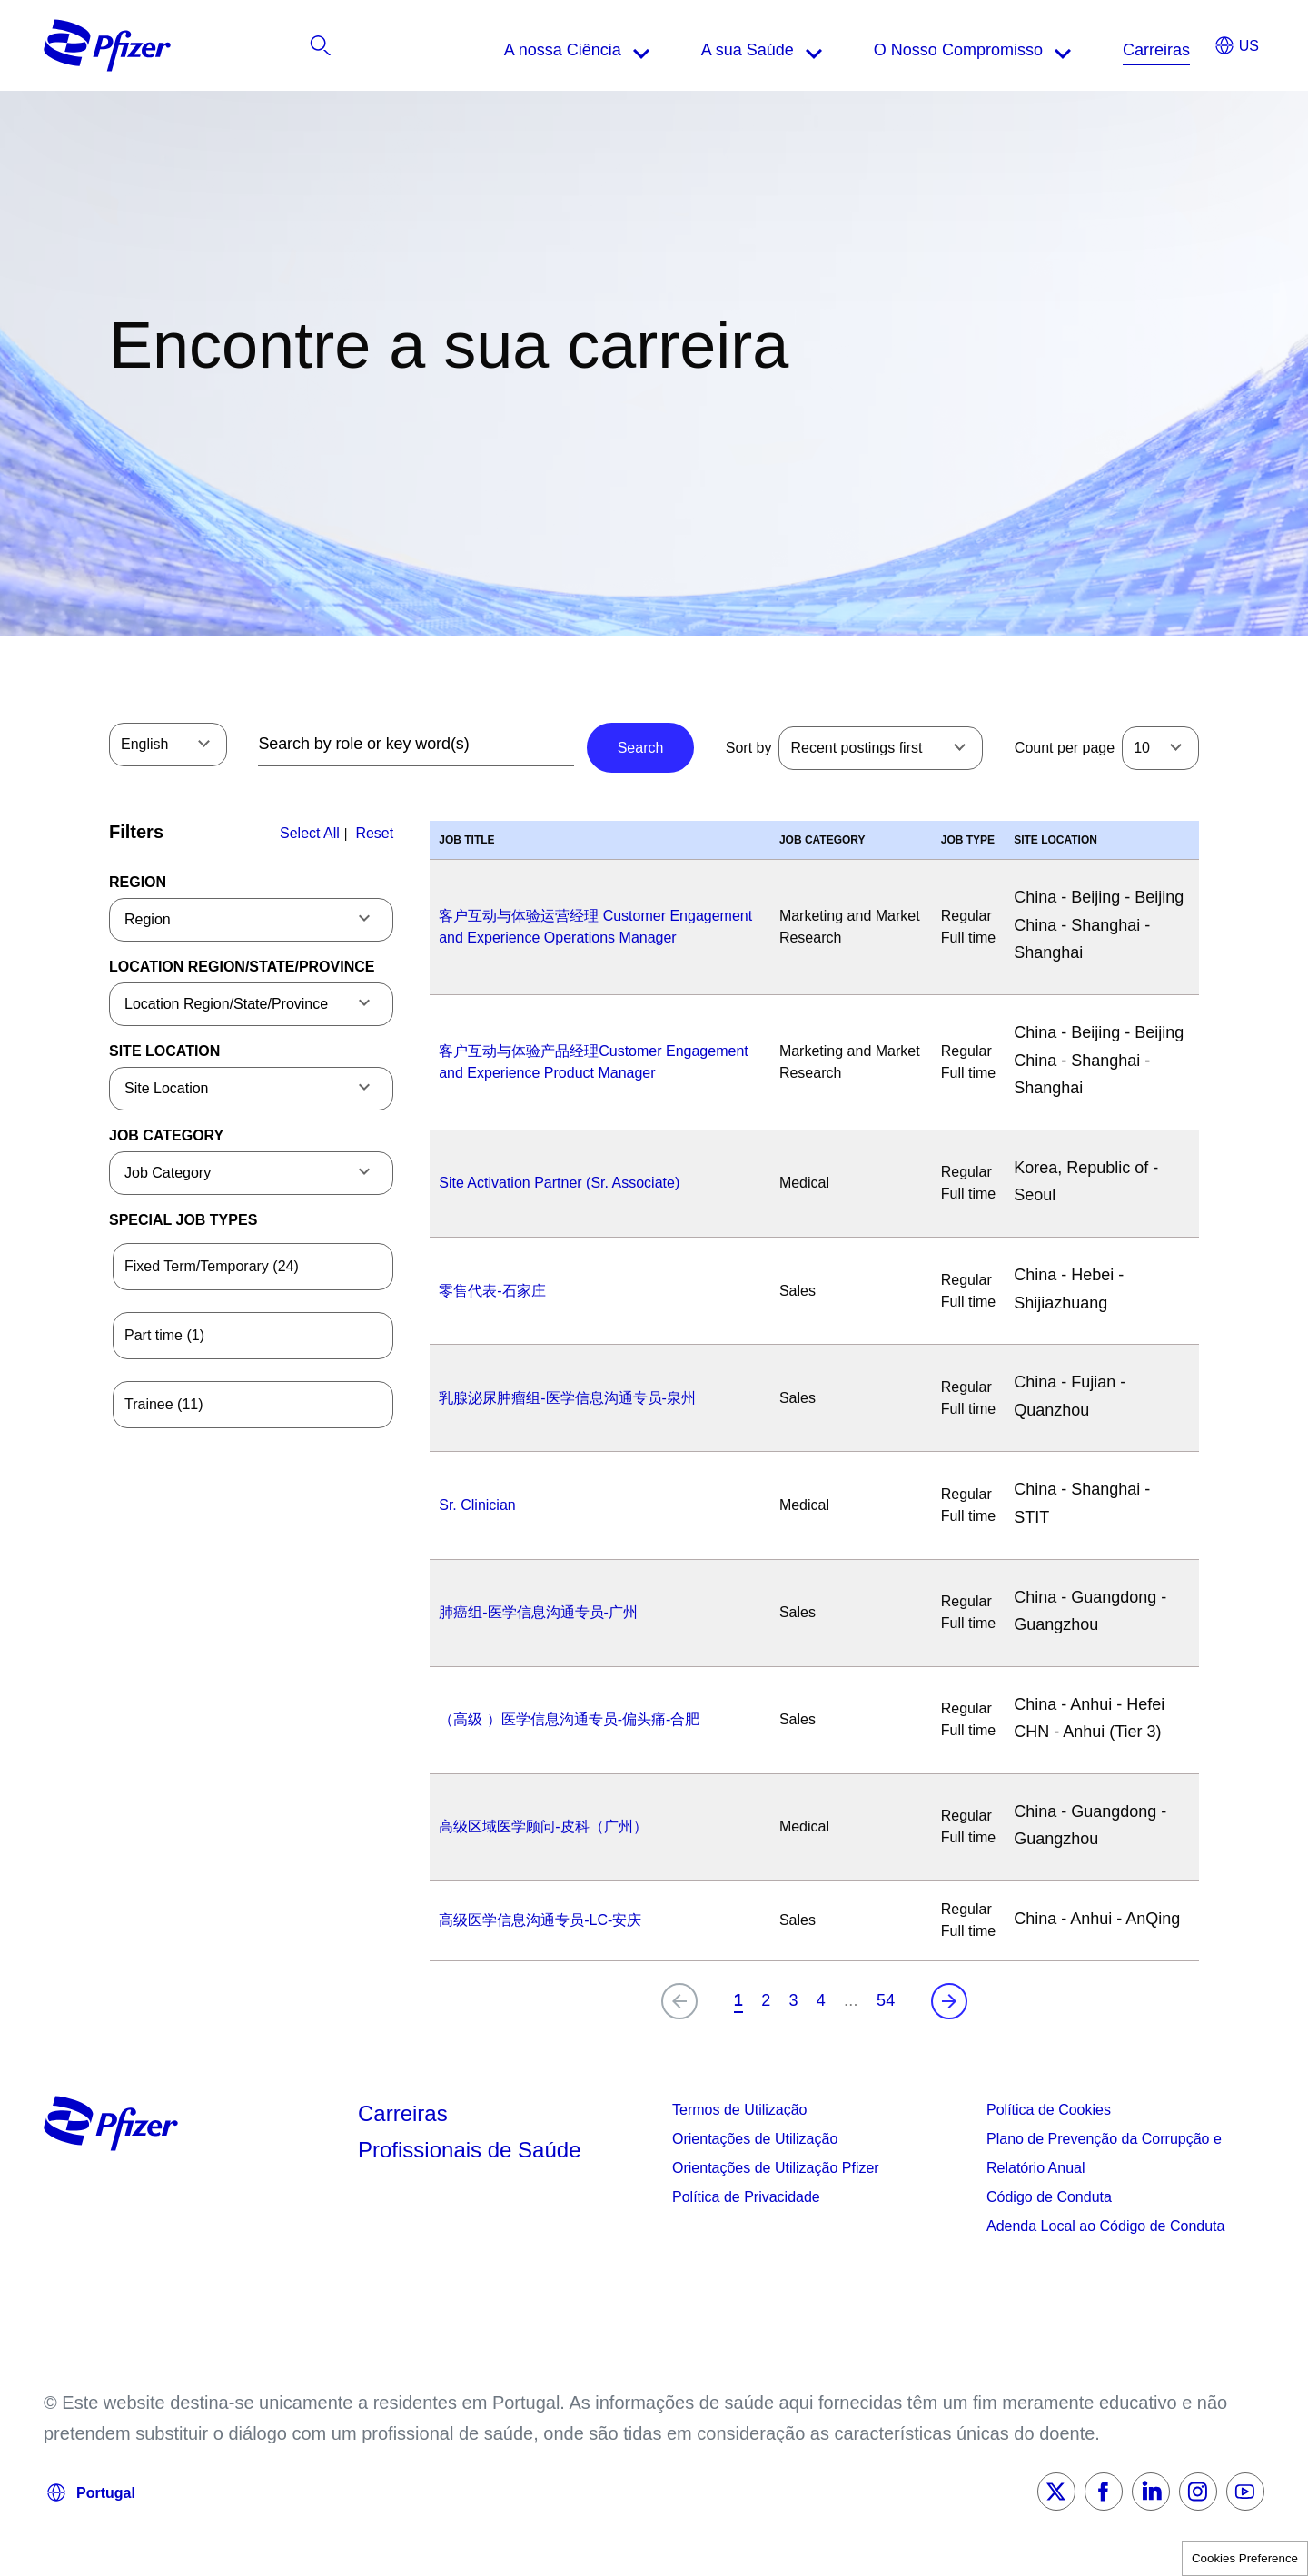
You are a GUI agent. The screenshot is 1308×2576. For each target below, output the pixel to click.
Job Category (166, 1135)
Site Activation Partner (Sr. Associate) (559, 1182)
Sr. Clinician (477, 1505)
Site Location (164, 1051)
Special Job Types (183, 1220)
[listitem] (1154, 50)
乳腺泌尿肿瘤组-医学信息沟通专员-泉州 (567, 1398)
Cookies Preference (1245, 2558)
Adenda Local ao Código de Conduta (1105, 2226)
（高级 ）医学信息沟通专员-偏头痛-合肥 (569, 1719)
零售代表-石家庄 (492, 1290)
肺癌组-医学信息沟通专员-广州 (538, 1612)
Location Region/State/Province (241, 966)
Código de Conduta (1049, 2197)
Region (137, 882)
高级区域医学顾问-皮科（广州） (543, 1826)
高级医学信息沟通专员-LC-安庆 (540, 1920)
